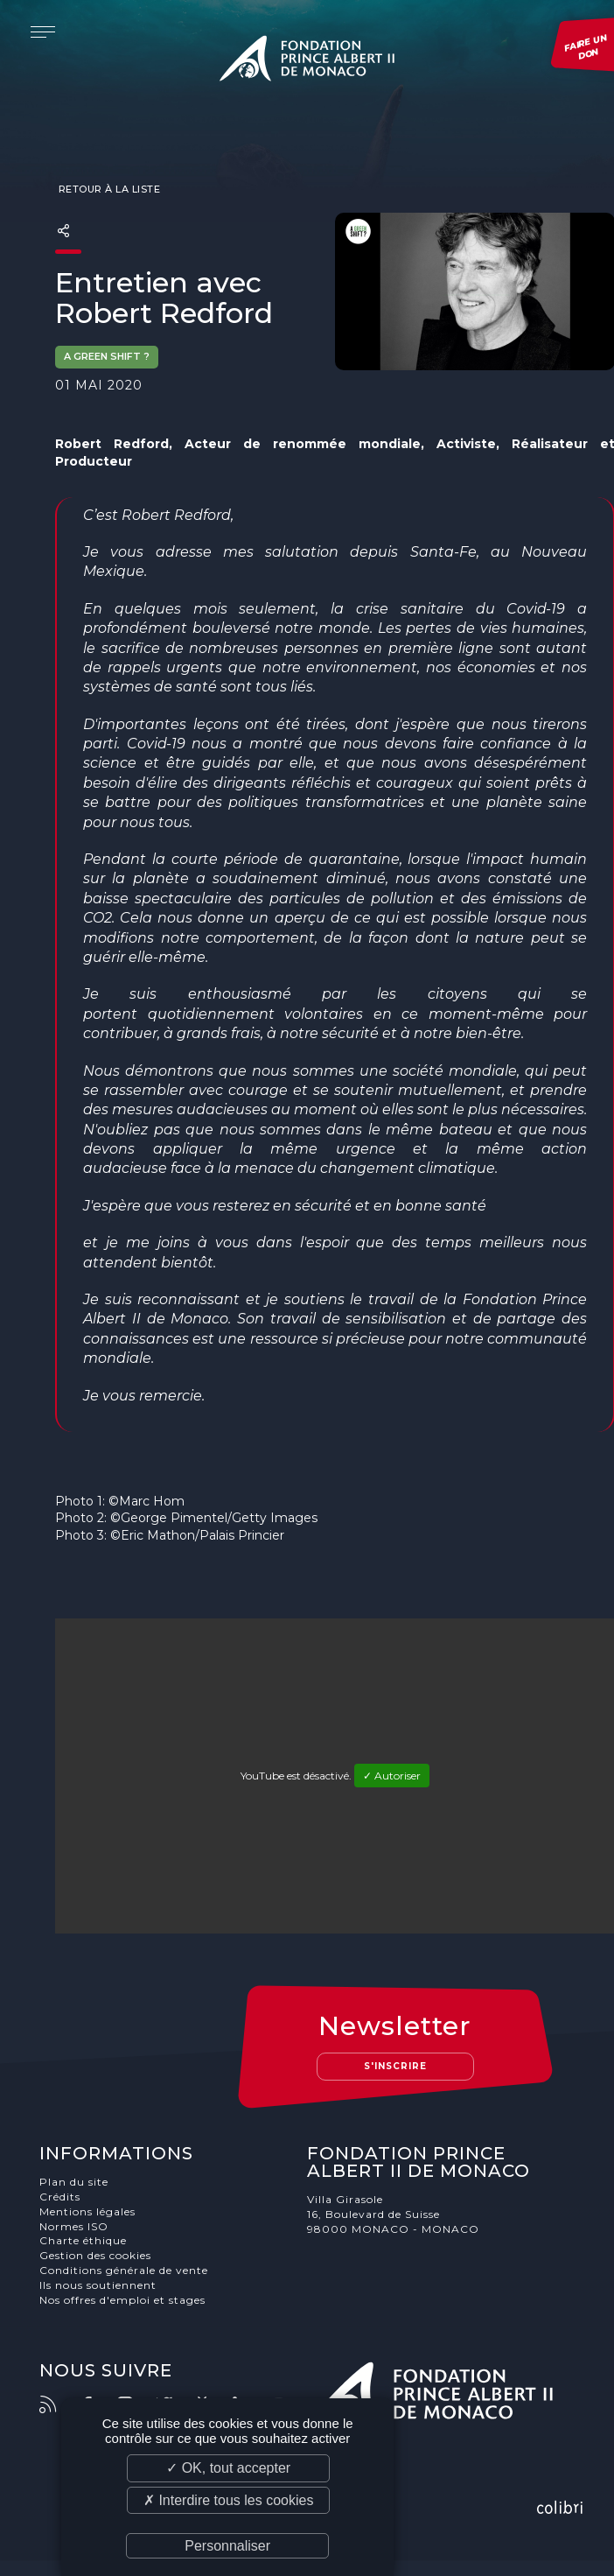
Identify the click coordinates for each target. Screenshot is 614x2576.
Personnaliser (227, 2545)
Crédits (63, 2197)
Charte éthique (86, 2241)
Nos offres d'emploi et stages (126, 2300)
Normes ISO (77, 2227)
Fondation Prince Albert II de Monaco (307, 61)
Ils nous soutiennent (101, 2285)
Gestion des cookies (99, 2256)
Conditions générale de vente (127, 2271)
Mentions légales (91, 2212)
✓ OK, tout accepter (228, 2467)
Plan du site (77, 2182)
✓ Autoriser (392, 1775)
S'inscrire (395, 2066)
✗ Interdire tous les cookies (228, 2500)
